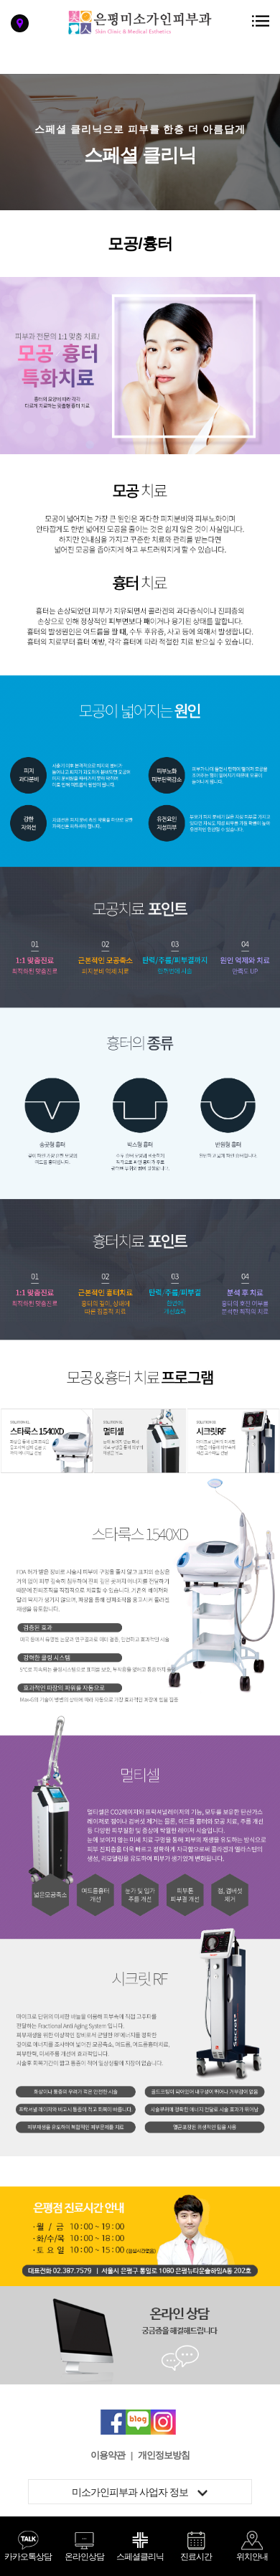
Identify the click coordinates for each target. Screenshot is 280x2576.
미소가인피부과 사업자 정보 (140, 2492)
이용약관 (107, 2455)
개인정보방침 (164, 2455)
